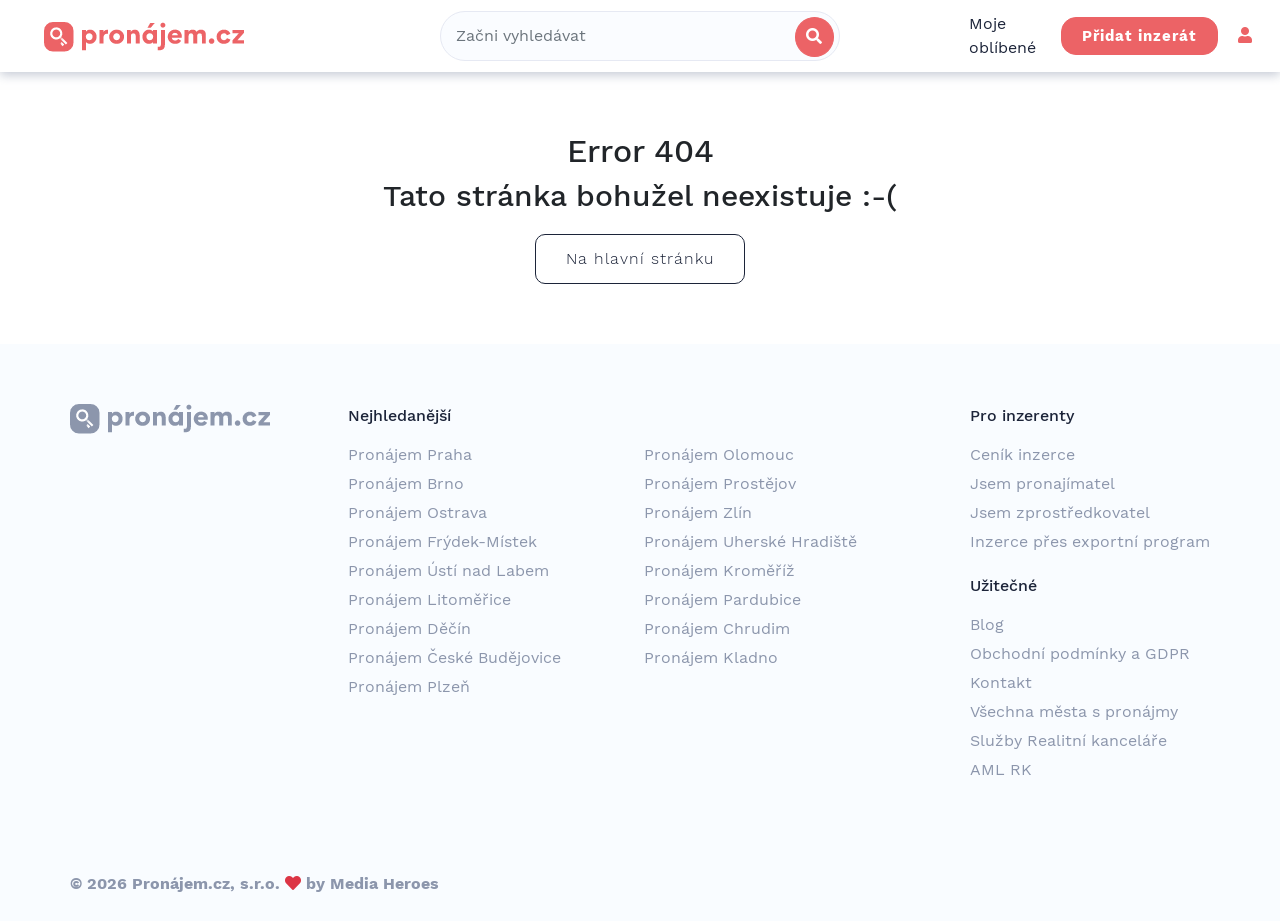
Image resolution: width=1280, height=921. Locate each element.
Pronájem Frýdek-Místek (442, 541)
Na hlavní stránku (640, 258)
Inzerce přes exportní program (1090, 541)
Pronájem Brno (406, 483)
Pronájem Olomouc (719, 454)
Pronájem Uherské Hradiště (750, 541)
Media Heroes (384, 883)
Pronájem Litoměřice (429, 599)
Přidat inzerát (1139, 36)
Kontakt (1001, 682)
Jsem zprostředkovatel (1060, 512)
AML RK (1001, 769)
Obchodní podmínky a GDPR (1080, 653)
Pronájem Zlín (698, 512)
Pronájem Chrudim (717, 628)
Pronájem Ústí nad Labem (448, 570)
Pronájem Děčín (409, 628)
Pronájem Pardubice (722, 599)
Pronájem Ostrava (417, 512)
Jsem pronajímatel (1042, 483)
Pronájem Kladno (711, 657)
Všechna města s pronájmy (1074, 711)
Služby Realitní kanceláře (1068, 740)
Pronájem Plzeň (409, 686)
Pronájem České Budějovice (454, 657)
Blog (987, 624)
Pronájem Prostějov (720, 483)
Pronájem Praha (410, 454)
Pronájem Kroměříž (719, 570)
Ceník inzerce (1022, 454)
